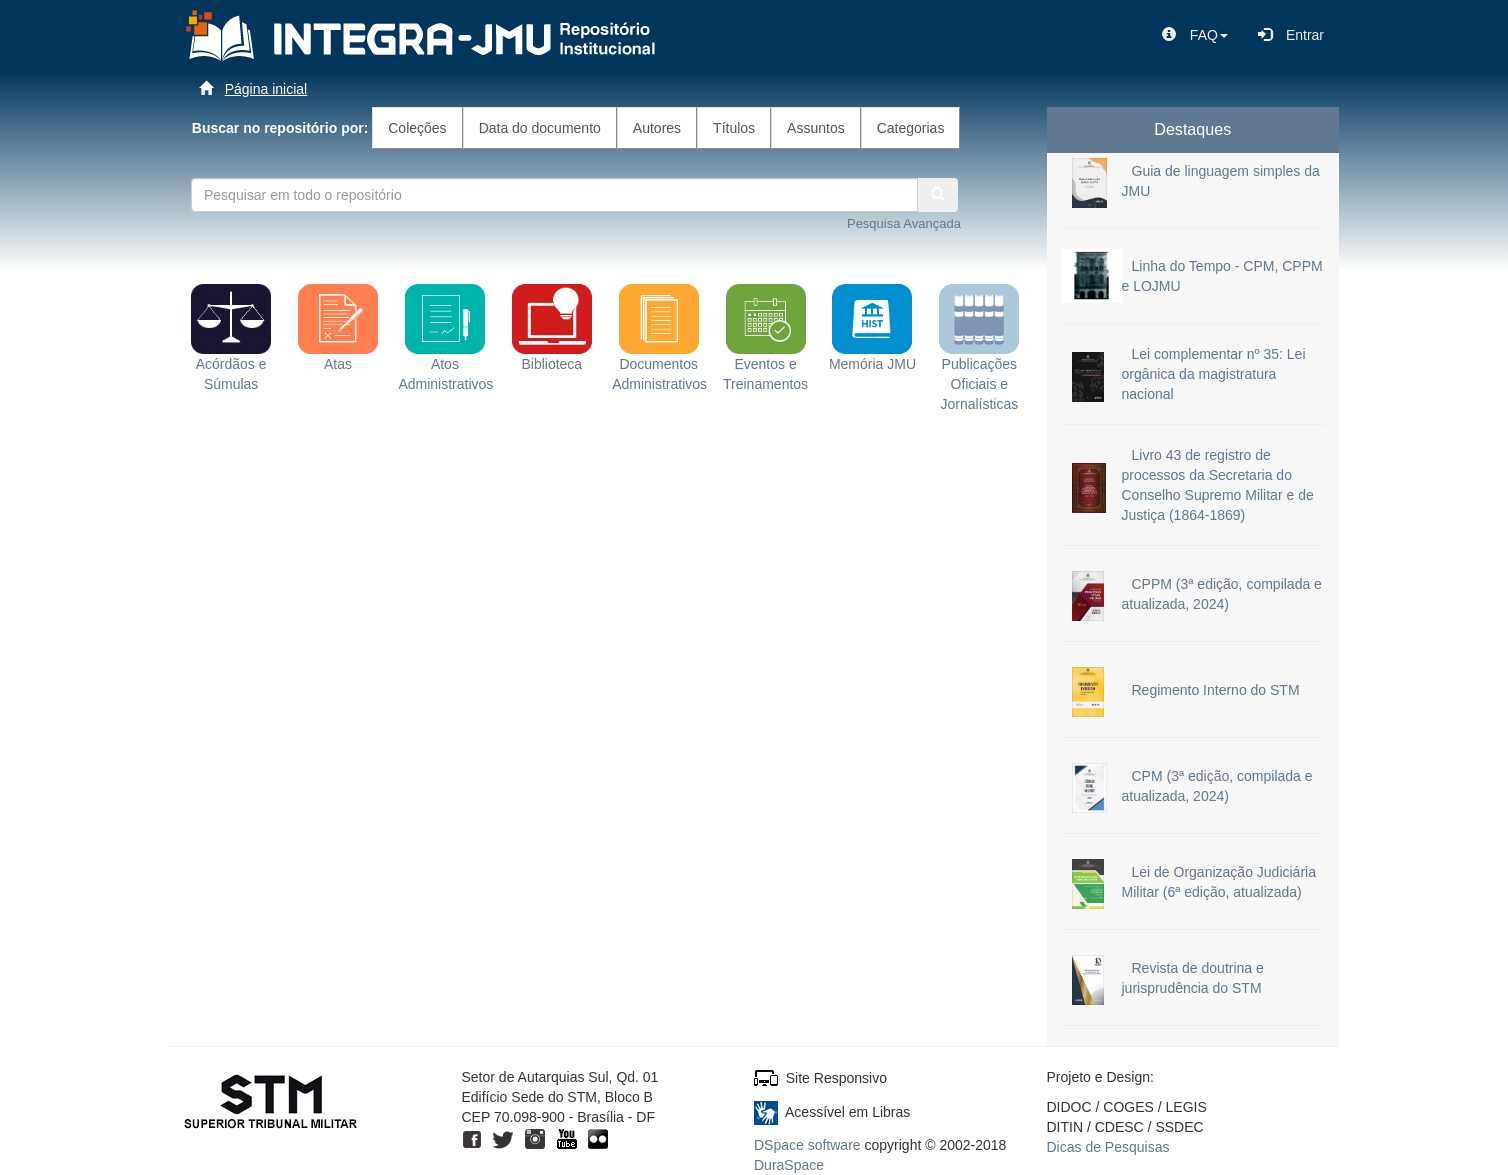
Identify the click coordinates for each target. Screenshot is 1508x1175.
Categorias (911, 128)
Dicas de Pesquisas (1108, 1147)
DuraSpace (789, 1165)
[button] (1195, 35)
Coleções (417, 128)
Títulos (734, 128)
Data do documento (540, 128)
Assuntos (816, 128)
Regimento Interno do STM (1216, 690)
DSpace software (807, 1145)
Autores (657, 128)
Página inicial (266, 89)
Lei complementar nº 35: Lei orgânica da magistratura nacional (1214, 374)
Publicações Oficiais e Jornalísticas (979, 360)
